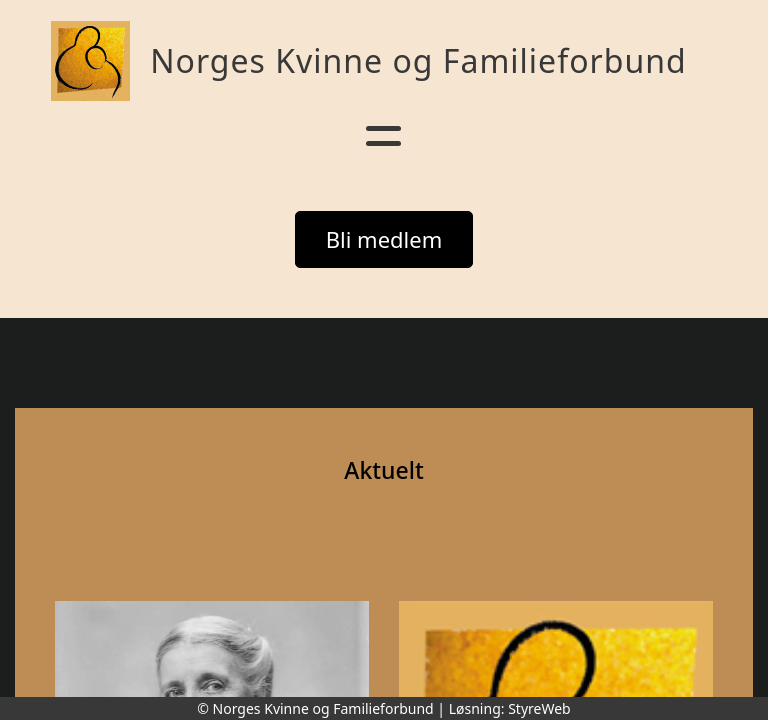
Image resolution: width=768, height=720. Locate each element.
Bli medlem (384, 239)
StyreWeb (539, 708)
